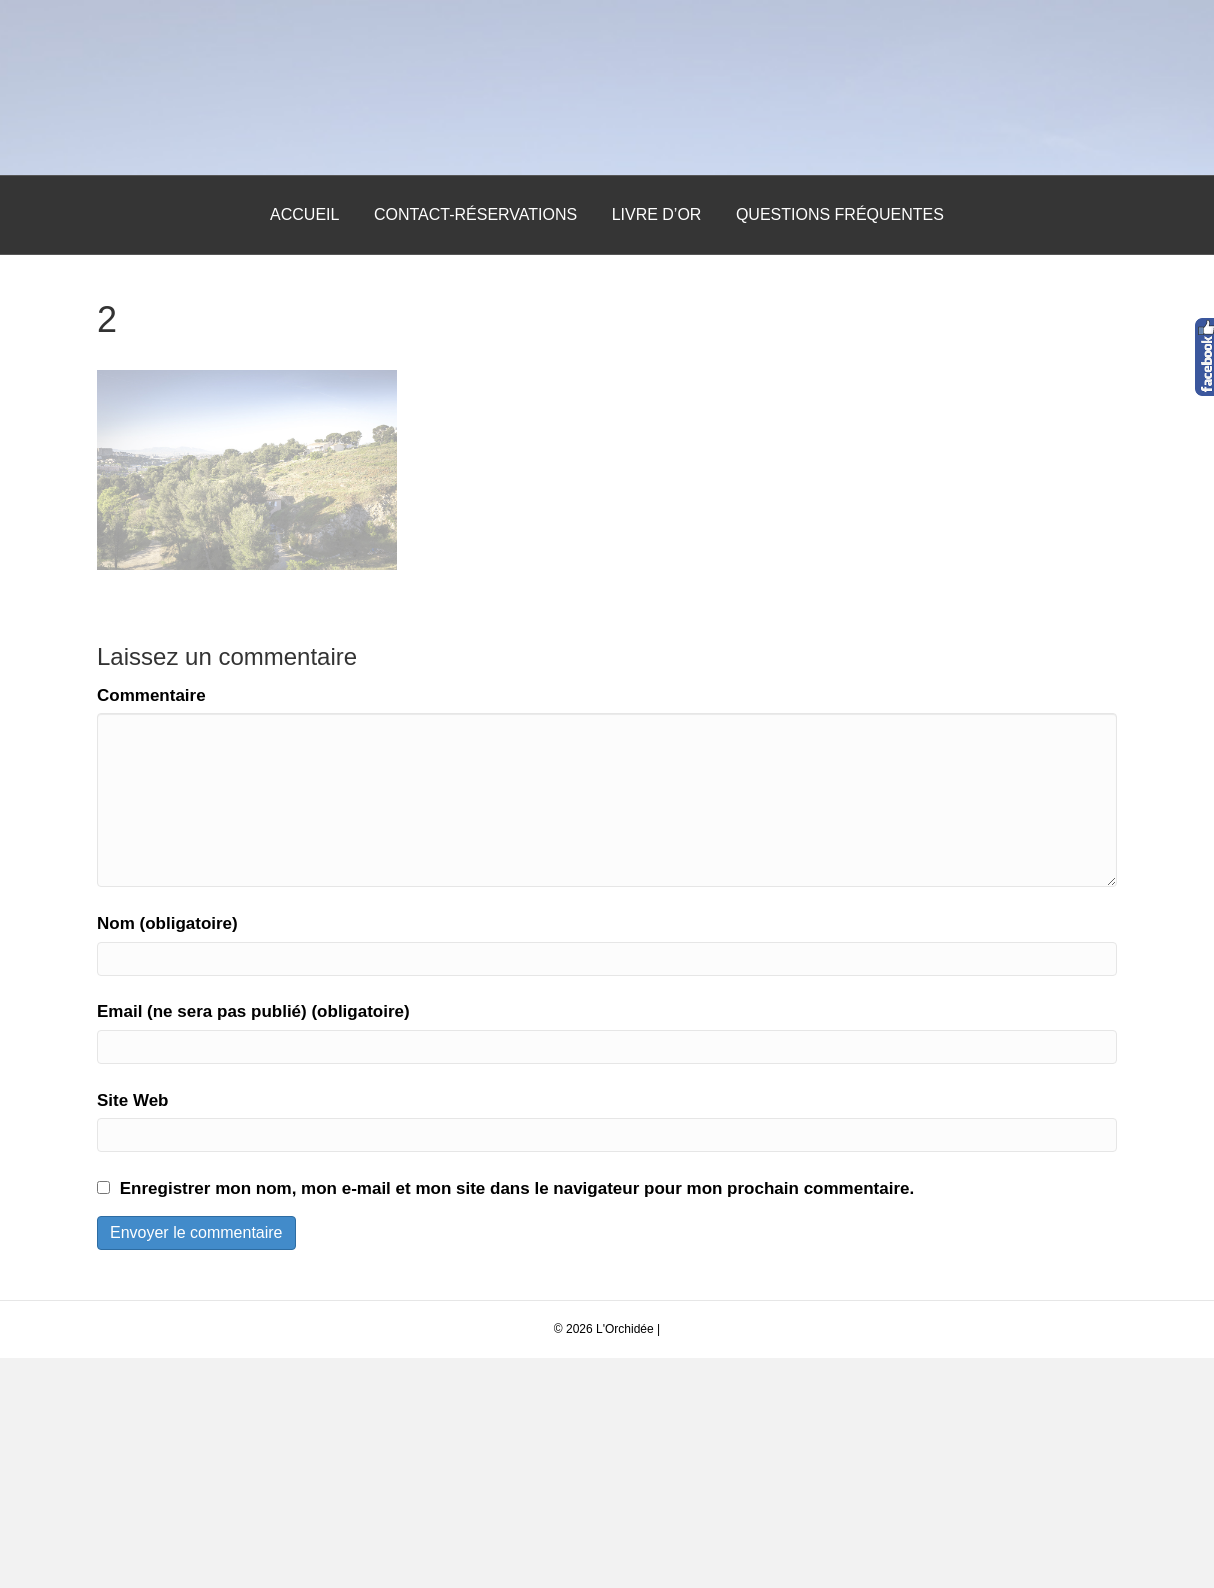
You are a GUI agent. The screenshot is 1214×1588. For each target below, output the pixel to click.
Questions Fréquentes (840, 444)
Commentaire (151, 925)
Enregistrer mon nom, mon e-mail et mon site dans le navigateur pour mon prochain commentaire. (517, 1418)
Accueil (304, 444)
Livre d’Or (657, 444)
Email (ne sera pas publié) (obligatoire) (253, 1242)
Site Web (132, 1330)
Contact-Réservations (475, 444)
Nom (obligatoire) (167, 1153)
